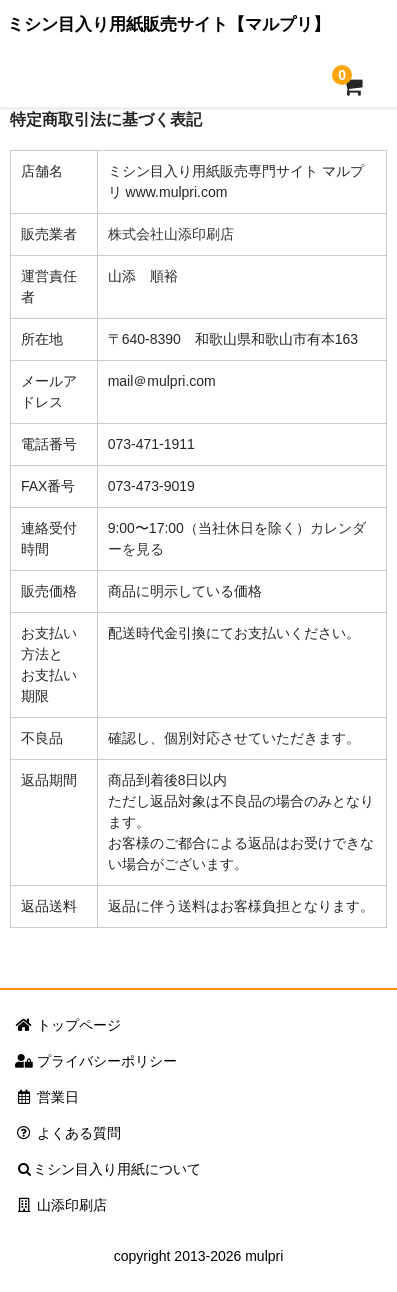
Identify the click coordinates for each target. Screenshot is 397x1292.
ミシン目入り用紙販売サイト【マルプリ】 (168, 24)
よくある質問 (68, 1133)
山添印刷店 (61, 1205)
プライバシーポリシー (96, 1061)
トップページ (68, 1025)
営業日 (47, 1097)
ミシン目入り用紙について (108, 1169)
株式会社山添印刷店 (171, 234)
